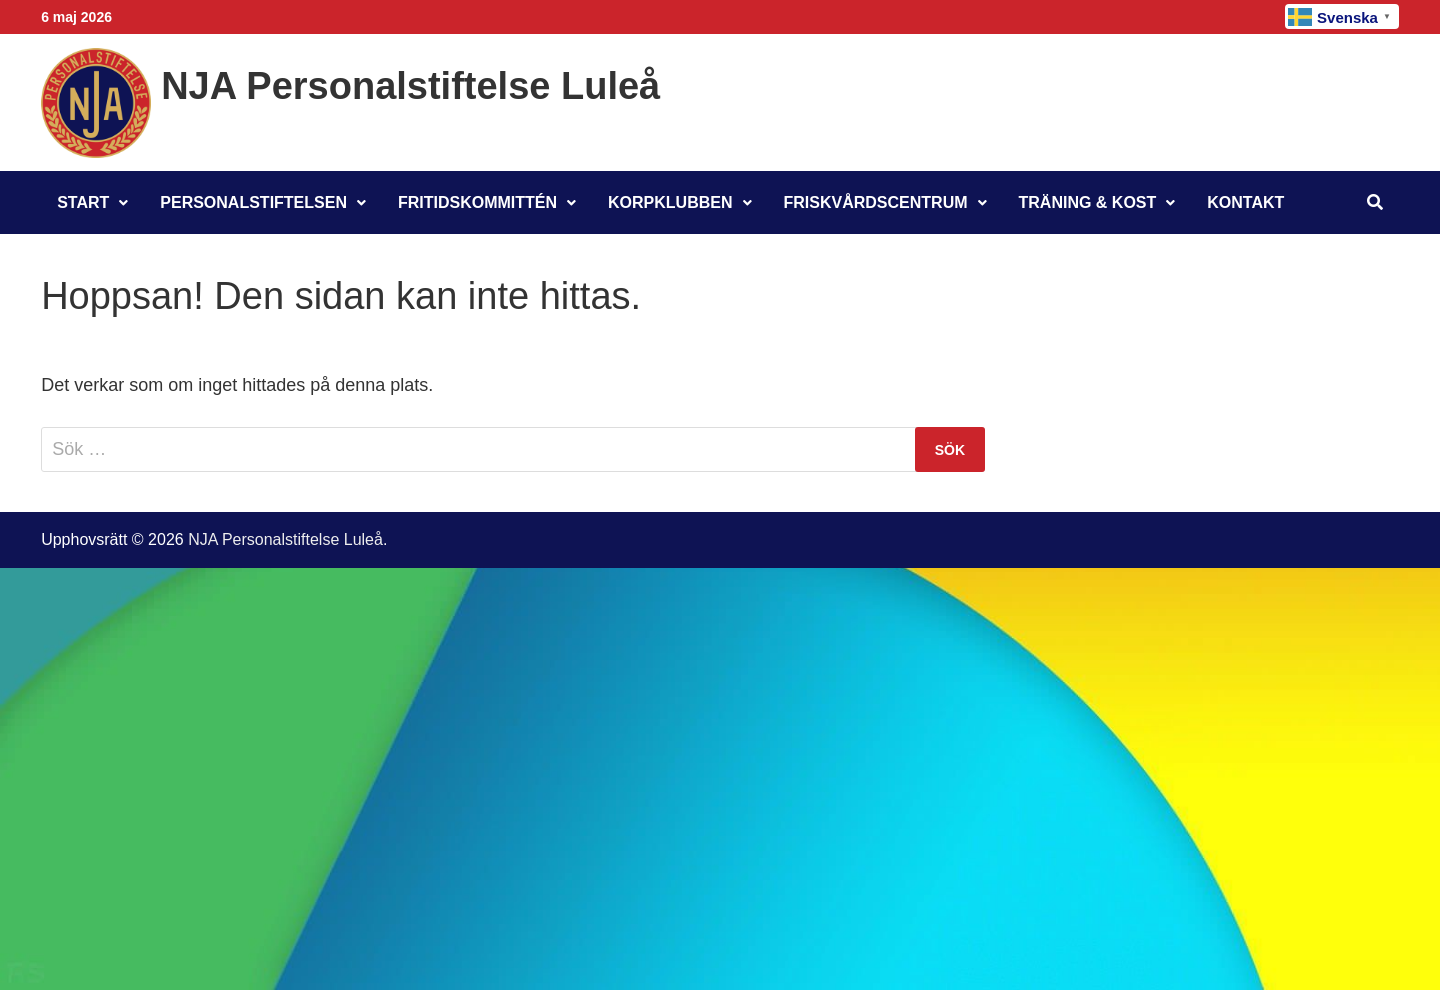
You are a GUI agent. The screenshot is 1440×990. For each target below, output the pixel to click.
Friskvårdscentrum (876, 202)
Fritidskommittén (477, 202)
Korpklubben (670, 202)
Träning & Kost (1088, 202)
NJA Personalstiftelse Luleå (410, 86)
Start (83, 202)
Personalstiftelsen (253, 202)
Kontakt (1245, 202)
